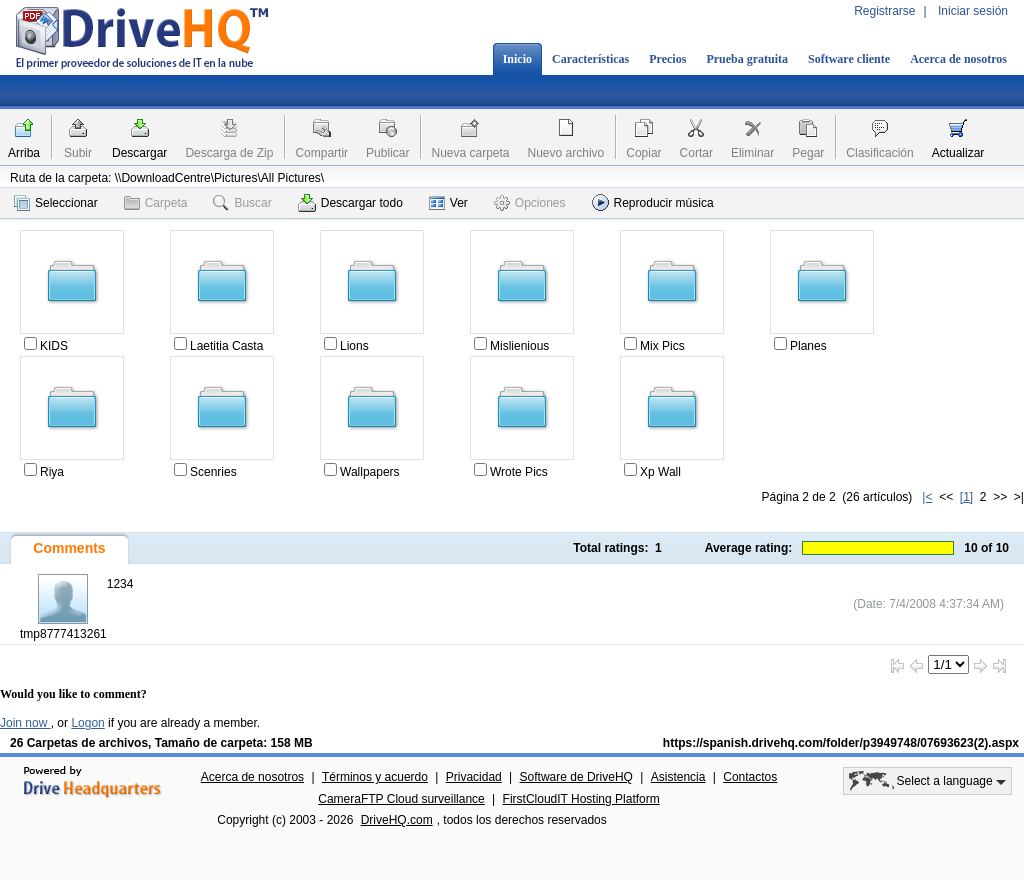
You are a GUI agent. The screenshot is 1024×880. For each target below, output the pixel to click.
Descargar (139, 153)
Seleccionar (56, 203)
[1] (966, 497)
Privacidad (474, 777)
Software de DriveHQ (576, 777)
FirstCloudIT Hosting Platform (581, 799)
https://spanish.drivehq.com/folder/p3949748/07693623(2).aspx (841, 743)
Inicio (517, 59)
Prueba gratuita (747, 59)
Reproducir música (653, 202)
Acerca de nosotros (958, 59)
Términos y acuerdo (375, 777)
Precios (667, 59)
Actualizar (958, 153)
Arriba (24, 153)
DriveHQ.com (397, 820)
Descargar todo (350, 203)
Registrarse (884, 11)
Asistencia (678, 777)
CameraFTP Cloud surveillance (401, 799)
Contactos (750, 777)
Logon (87, 723)
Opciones (530, 203)
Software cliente (849, 59)
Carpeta (156, 203)
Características (590, 59)
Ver (448, 203)
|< (927, 497)
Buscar (242, 203)
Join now (25, 723)
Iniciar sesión (973, 11)
